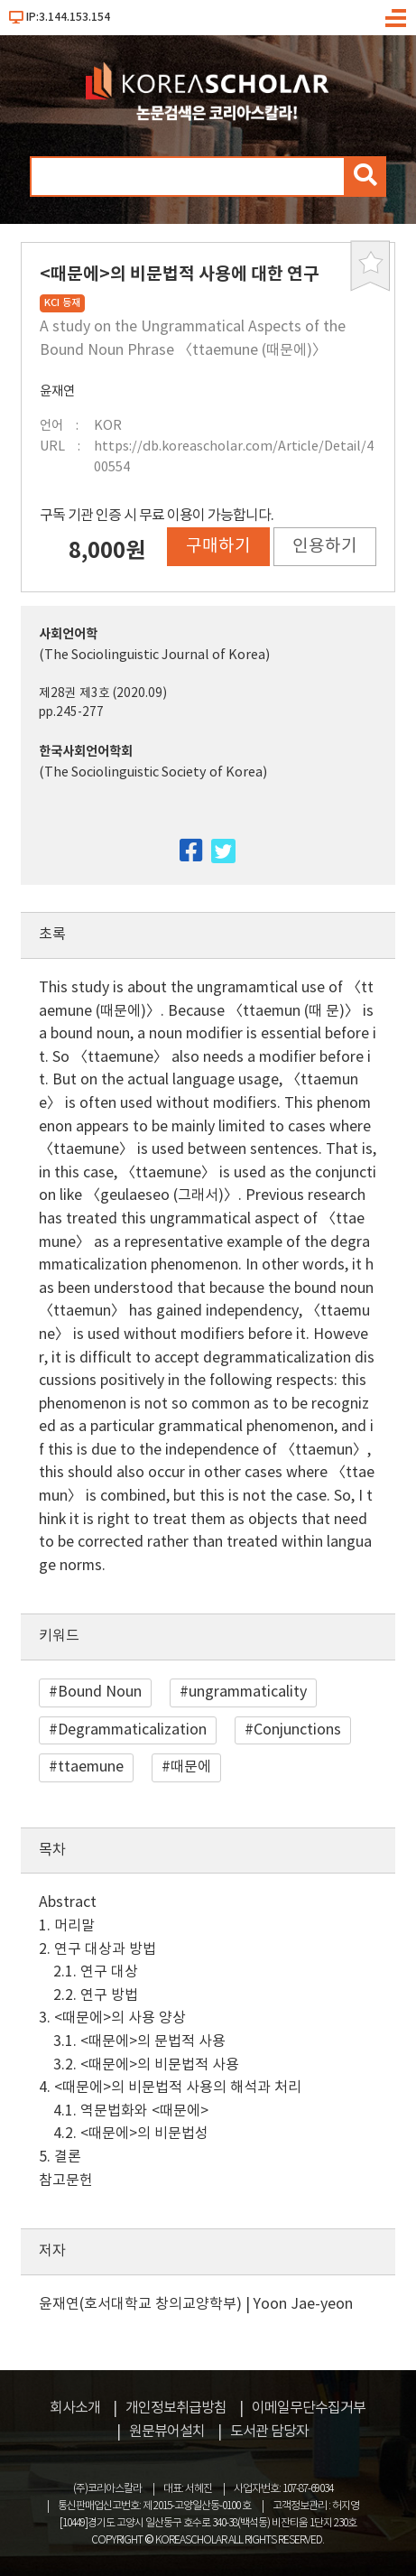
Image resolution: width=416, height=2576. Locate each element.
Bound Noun (100, 1692)
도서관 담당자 (269, 2431)
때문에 (191, 1767)
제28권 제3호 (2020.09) (103, 693)
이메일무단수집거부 (308, 2408)
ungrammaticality (248, 1692)
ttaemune (91, 1767)
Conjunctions (297, 1730)
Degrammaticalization (132, 1730)
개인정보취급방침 (175, 2408)
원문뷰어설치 (167, 2431)
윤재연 (57, 391)
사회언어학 (68, 634)
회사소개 (75, 2408)
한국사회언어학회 (86, 751)
